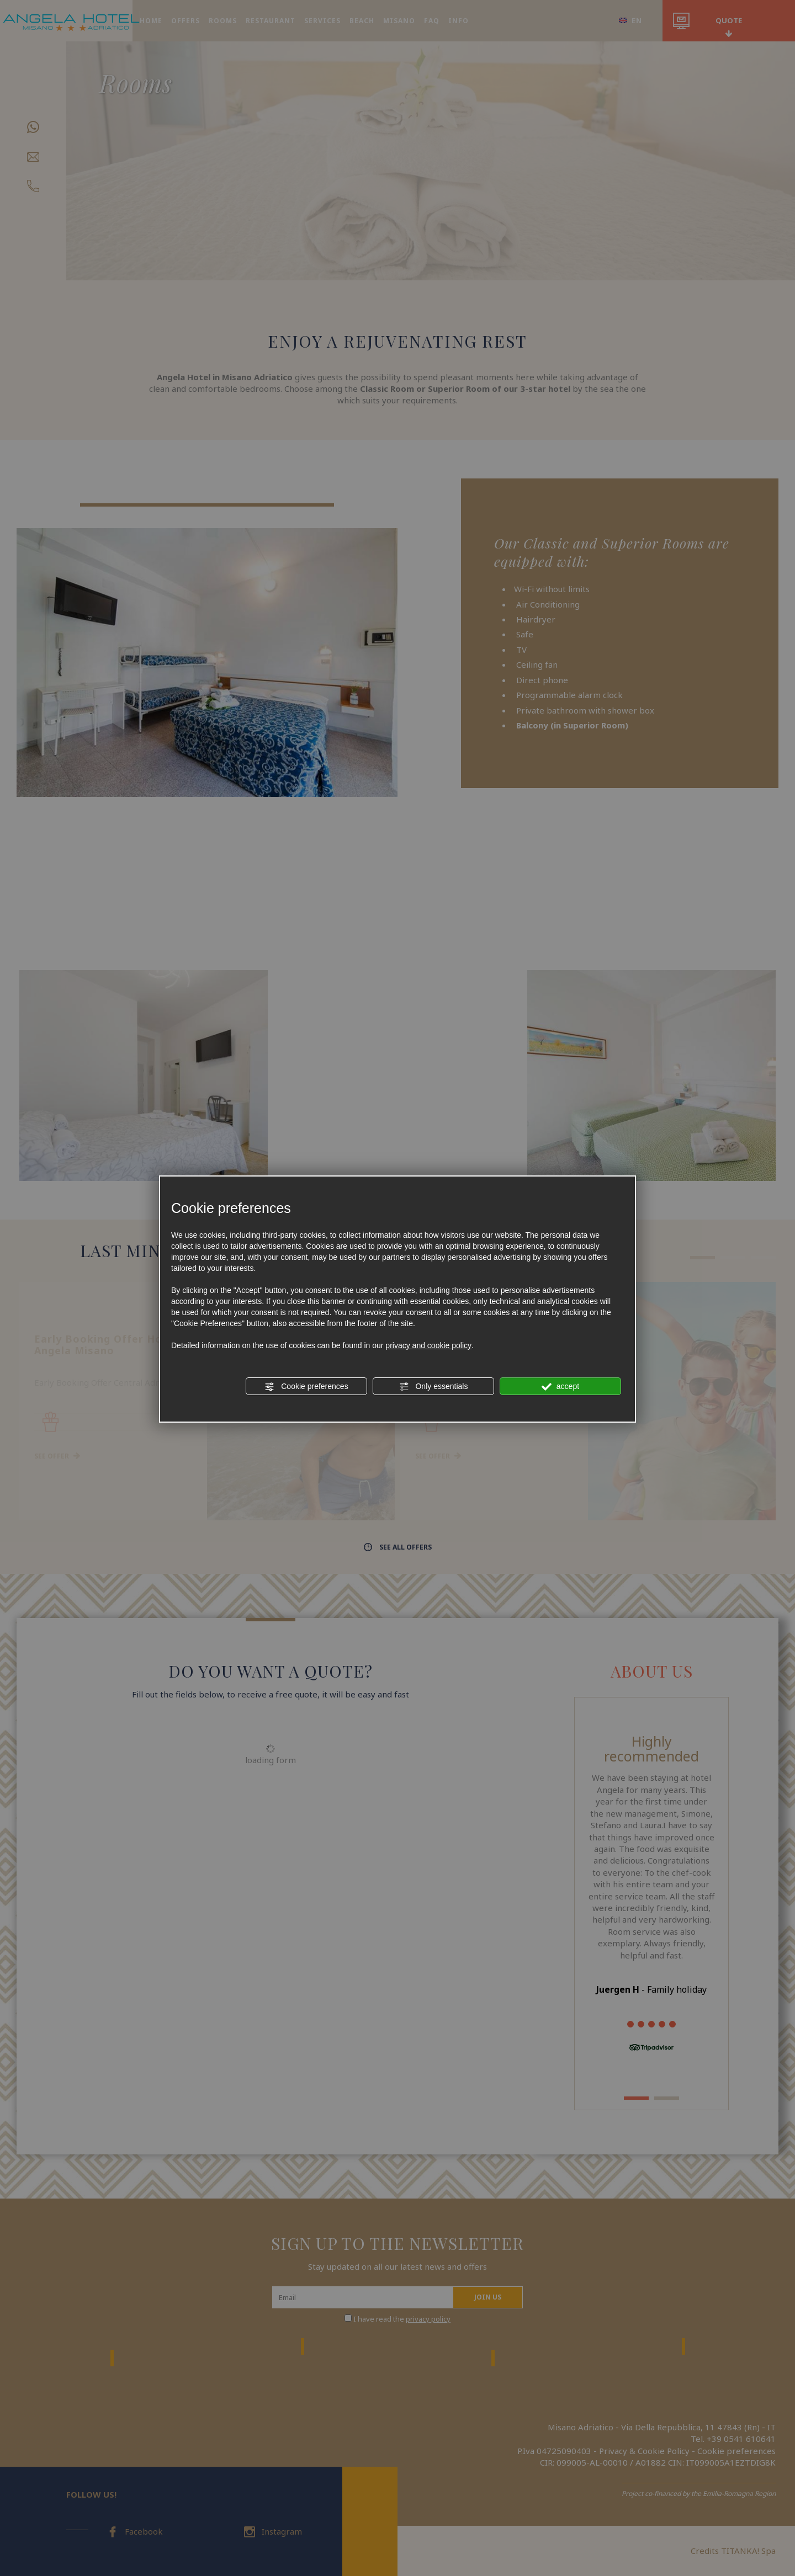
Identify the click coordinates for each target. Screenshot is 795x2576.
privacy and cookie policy (428, 1345)
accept (560, 1387)
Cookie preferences (306, 1387)
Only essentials (433, 1387)
